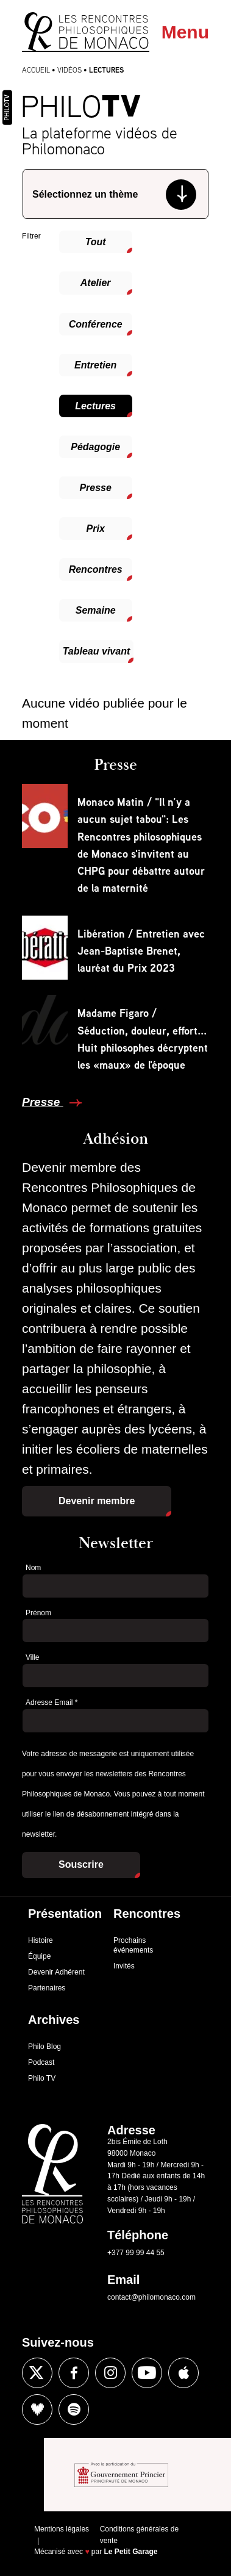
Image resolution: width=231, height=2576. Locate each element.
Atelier (95, 283)
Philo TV (41, 2078)
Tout (95, 242)
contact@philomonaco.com (151, 2297)
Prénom (38, 1613)
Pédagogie (95, 447)
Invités (124, 1966)
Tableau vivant (96, 651)
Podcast (41, 2062)
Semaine (96, 610)
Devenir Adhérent (56, 1972)
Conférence (96, 324)
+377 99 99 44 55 (136, 2252)
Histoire (40, 1940)
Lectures (95, 406)
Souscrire (81, 1864)
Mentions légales (61, 2529)
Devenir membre (97, 1501)
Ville (32, 1657)
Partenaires (46, 1988)
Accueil (36, 69)
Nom (33, 1567)
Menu (185, 32)
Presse (95, 488)
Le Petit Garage (131, 2551)
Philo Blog (44, 2046)
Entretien (95, 365)
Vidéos (69, 69)
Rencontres (96, 569)
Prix (96, 528)
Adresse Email (51, 1702)
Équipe (39, 1956)
